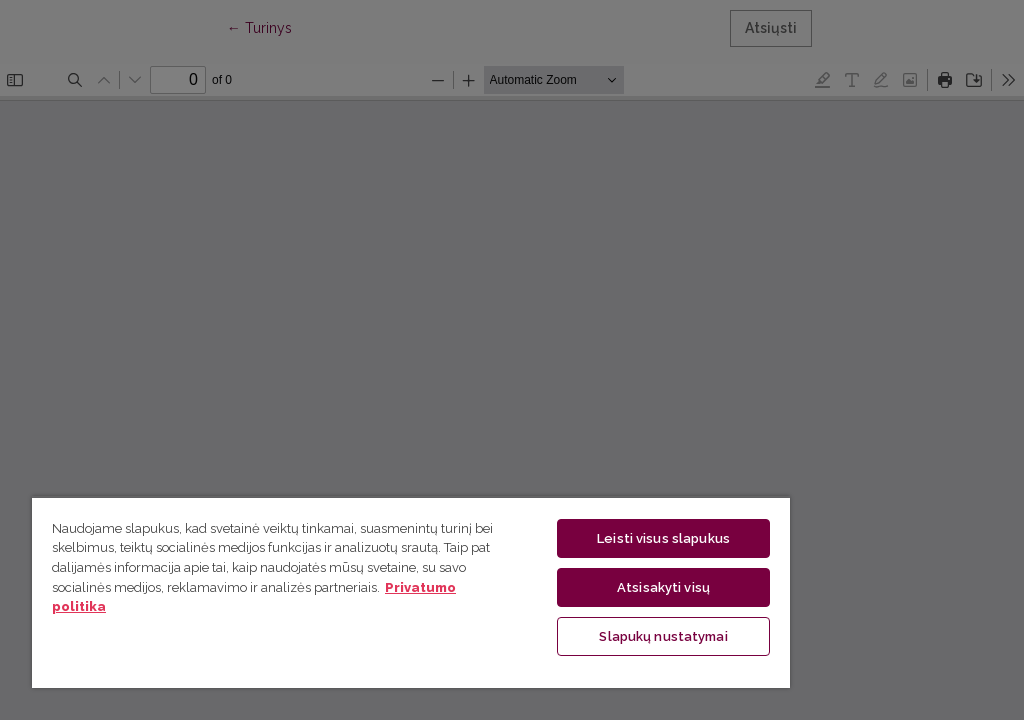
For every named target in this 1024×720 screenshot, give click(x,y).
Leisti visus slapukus (663, 538)
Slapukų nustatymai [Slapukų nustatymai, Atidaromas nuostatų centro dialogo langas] (663, 636)
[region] (411, 592)
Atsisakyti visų (663, 587)
